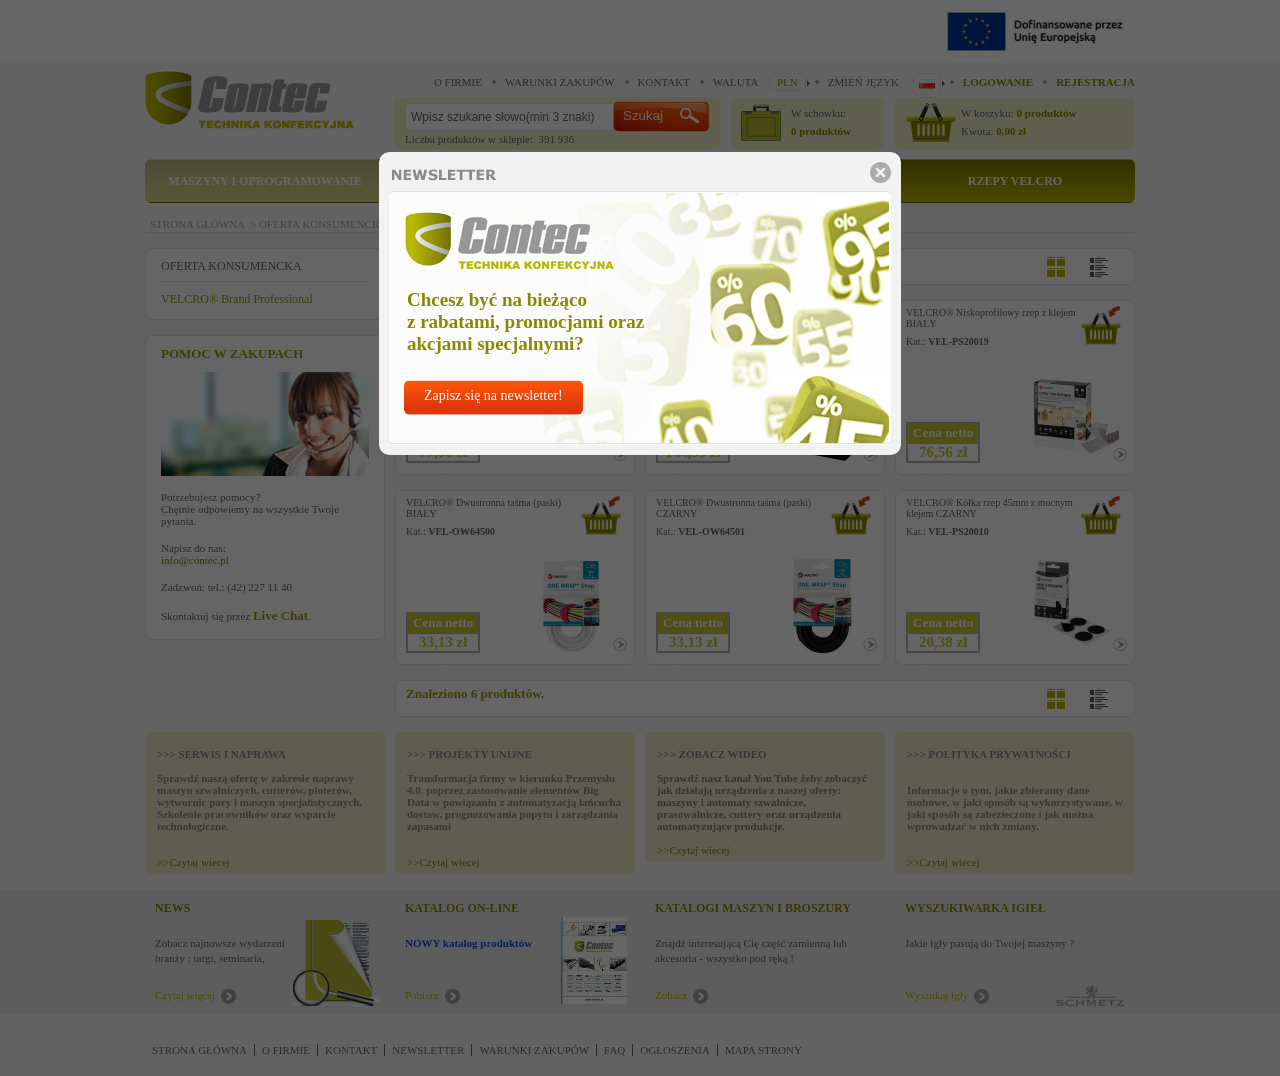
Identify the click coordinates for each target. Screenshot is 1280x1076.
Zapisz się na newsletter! (493, 395)
